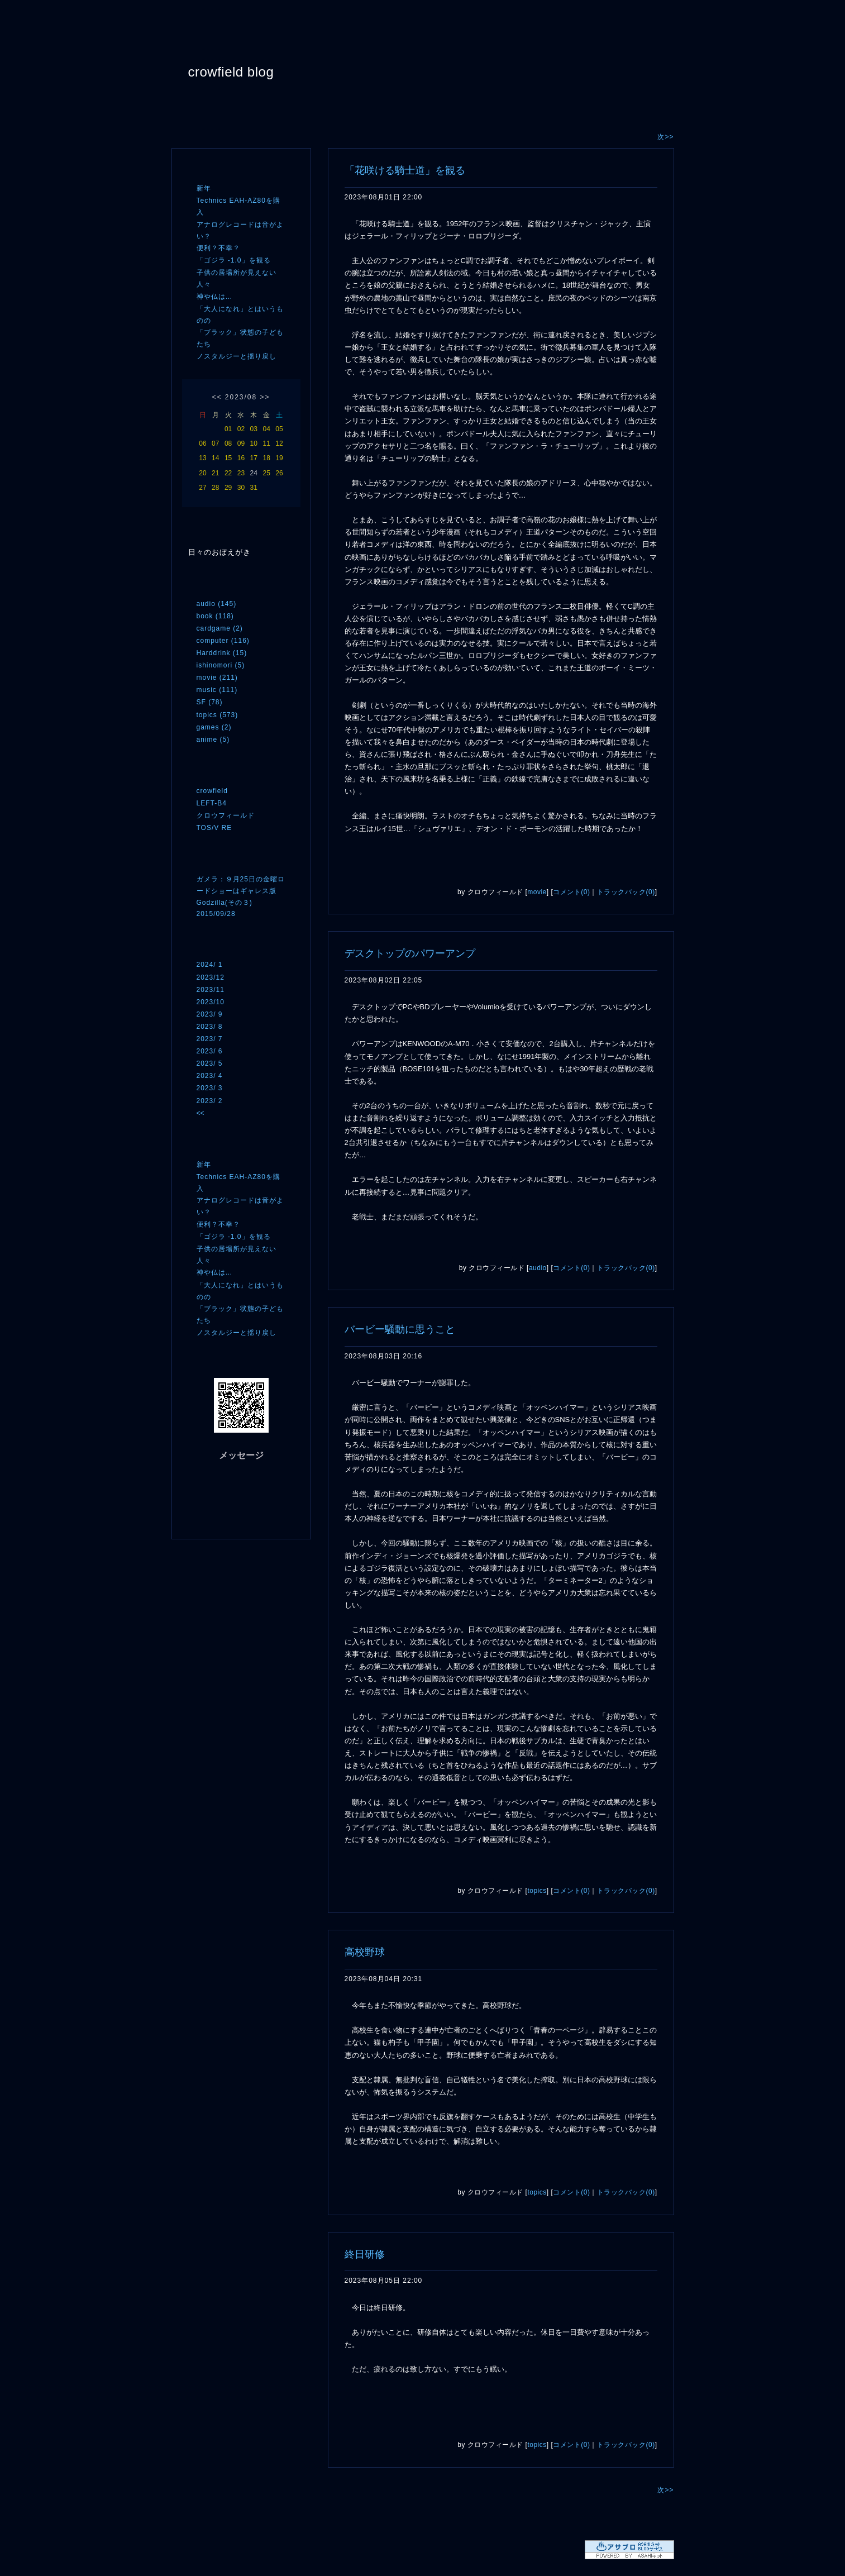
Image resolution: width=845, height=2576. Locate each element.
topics (536, 1891)
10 (253, 443)
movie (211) (217, 677)
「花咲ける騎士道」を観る (405, 170)
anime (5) (213, 739)
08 (228, 443)
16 (241, 458)
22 (228, 473)
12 (279, 443)
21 (215, 473)
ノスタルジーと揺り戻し (236, 356)
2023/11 (211, 990)
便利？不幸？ (218, 248)
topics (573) (217, 715)
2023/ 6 (210, 1051)
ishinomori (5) (221, 665)
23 (241, 473)
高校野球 (365, 1952)
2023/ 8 (210, 1027)
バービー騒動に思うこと (400, 1329)
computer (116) (223, 641)
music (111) (217, 690)
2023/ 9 (210, 1014)
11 (266, 443)
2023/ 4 (210, 1076)
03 (253, 429)
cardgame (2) (220, 628)
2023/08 (241, 397)
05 (279, 429)
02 (241, 429)
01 (228, 429)
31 (253, 488)
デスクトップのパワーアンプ (410, 953)
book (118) (215, 616)
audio (538, 1268)
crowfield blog (231, 71)
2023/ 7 (210, 1039)
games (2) (214, 727)
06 (202, 443)
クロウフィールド (226, 815)
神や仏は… (215, 296)
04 (266, 429)
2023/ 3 (210, 1088)
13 (202, 458)
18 (266, 458)
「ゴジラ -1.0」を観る (234, 260)
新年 (204, 188)
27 (202, 488)
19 (279, 458)
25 (266, 473)
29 (228, 488)
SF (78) (210, 702)
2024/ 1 (210, 965)
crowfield (212, 791)
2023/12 (211, 977)
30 (241, 488)
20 (202, 473)
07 (215, 443)
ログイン (217, 1517)
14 (215, 458)
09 (241, 443)
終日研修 (365, 2254)
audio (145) (217, 604)
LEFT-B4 (212, 803)
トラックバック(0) (626, 892)
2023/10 (211, 1002)
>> (265, 397)
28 (215, 488)
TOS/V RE (214, 828)
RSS (213, 1495)
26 (279, 473)
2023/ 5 (210, 1063)
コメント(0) (571, 892)
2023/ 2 (210, 1101)
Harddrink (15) (222, 653)
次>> (665, 137)
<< (217, 397)
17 (253, 458)
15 (228, 458)
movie (537, 892)
